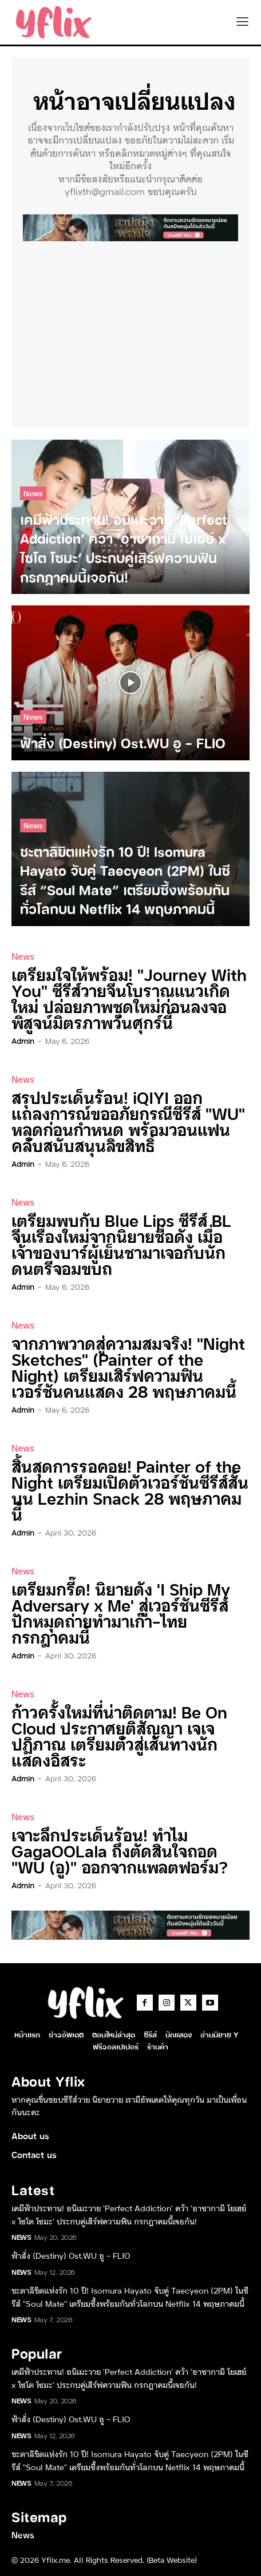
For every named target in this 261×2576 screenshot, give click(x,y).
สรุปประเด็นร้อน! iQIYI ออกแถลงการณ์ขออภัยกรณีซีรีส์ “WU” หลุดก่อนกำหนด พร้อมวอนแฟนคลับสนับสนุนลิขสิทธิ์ (128, 1120)
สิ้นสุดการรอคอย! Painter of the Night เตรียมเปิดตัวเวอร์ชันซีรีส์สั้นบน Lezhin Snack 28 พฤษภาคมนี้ (129, 1489)
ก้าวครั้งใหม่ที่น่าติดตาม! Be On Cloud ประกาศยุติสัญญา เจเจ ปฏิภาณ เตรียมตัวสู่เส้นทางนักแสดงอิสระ (119, 1735)
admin (22, 1040)
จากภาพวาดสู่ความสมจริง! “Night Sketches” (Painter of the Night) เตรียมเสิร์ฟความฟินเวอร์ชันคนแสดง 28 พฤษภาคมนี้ (128, 1366)
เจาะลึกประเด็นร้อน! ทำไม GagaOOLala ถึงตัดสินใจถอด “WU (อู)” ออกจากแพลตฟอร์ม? (119, 1850)
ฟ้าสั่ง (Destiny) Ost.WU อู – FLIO (70, 2255)
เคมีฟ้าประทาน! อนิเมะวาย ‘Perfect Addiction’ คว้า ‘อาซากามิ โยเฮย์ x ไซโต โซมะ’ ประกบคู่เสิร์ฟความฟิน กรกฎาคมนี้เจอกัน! (128, 2214)
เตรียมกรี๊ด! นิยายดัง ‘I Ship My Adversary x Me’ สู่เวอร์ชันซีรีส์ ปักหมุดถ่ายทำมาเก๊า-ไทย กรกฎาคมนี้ (120, 1612)
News (33, 493)
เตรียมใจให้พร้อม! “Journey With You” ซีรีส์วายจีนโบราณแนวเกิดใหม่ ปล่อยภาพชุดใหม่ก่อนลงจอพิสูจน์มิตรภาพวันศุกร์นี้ (129, 998)
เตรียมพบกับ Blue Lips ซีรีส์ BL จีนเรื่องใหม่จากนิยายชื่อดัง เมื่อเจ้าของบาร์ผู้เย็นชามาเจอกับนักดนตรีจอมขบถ (121, 1243)
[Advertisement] (130, 332)
